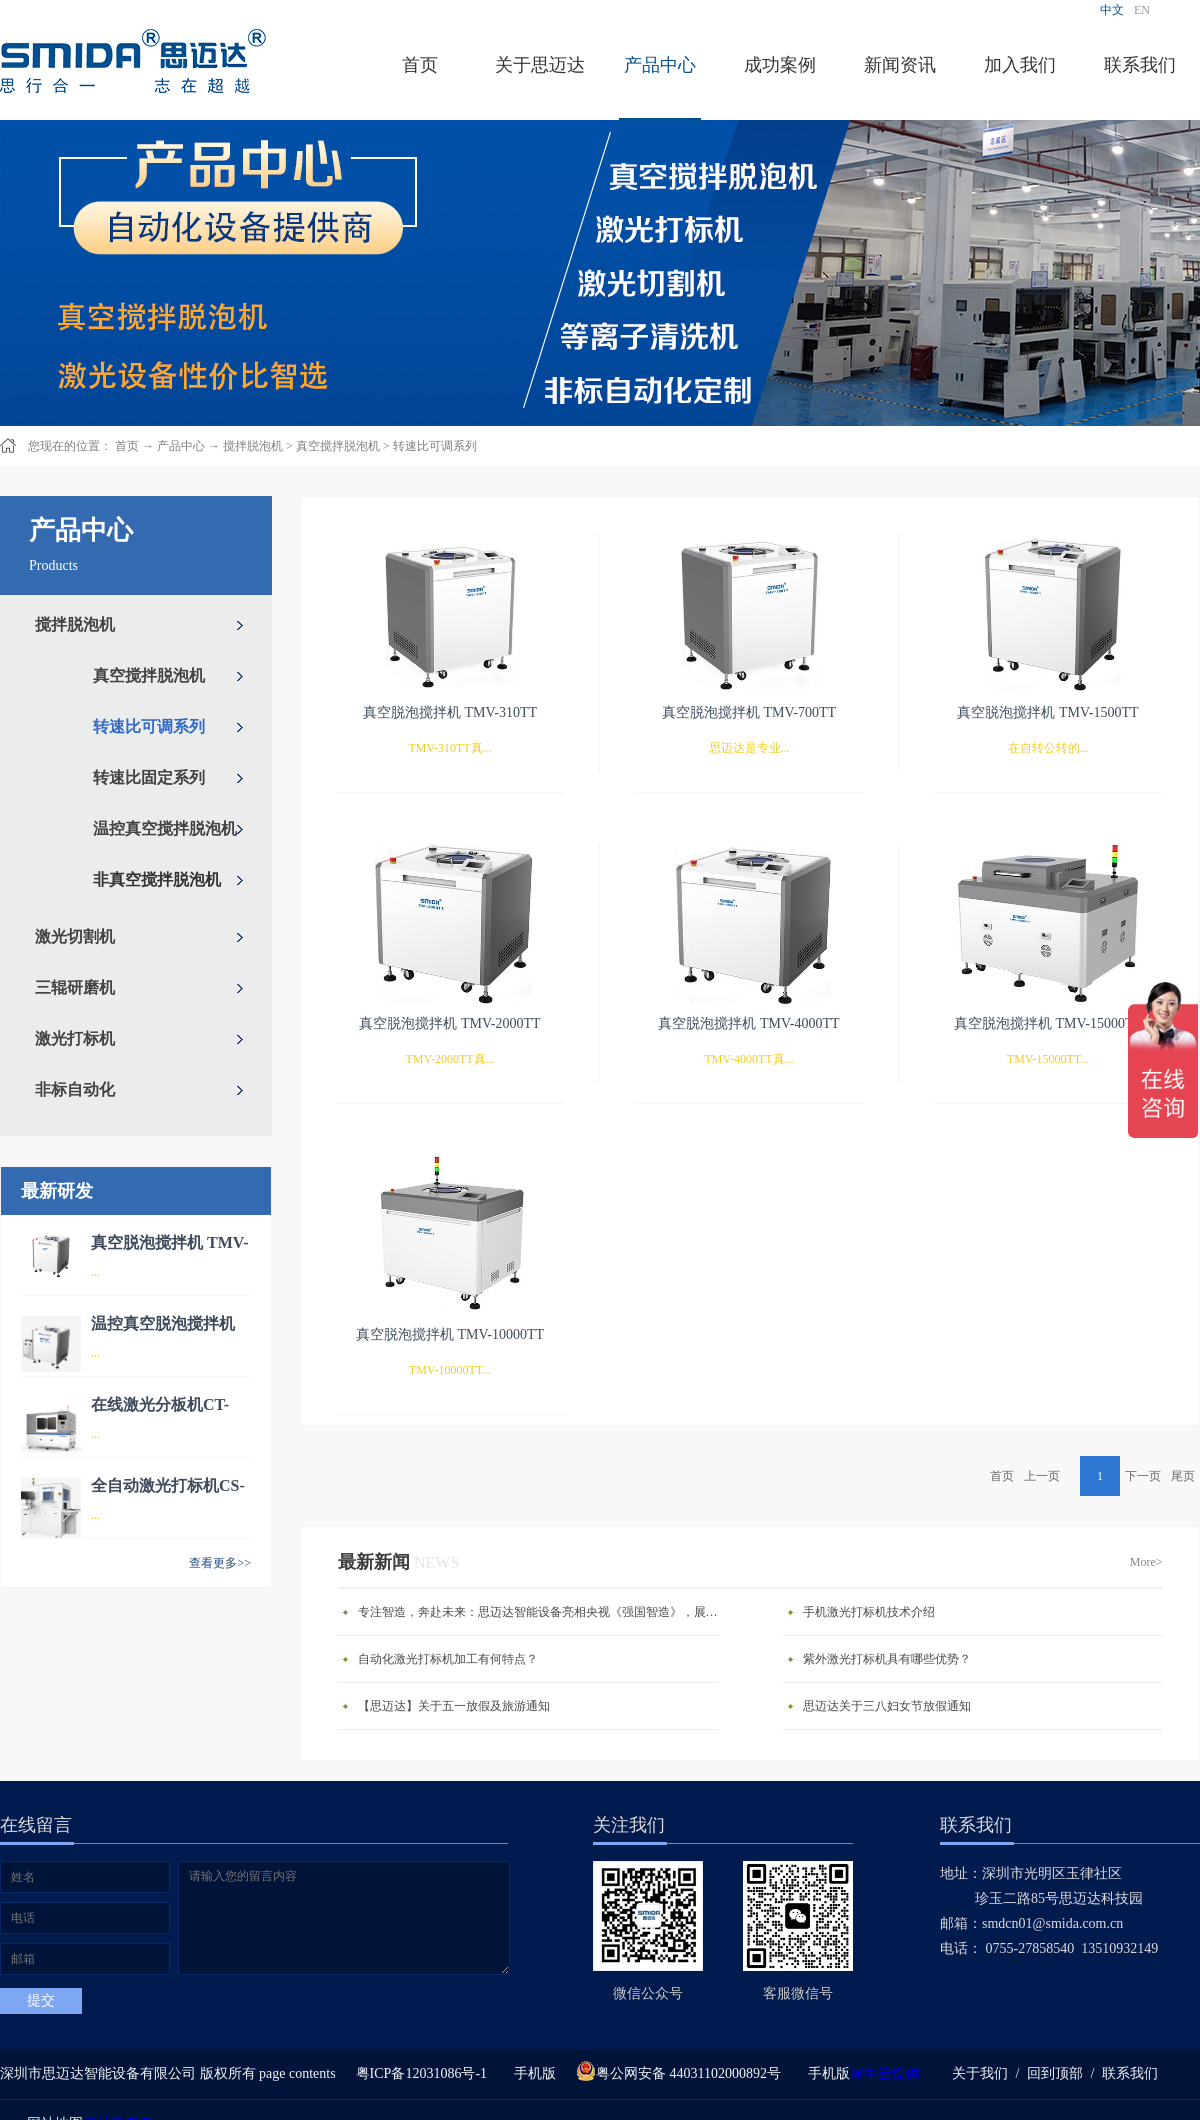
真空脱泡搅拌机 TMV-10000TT (450, 1334)
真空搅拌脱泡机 (338, 446)
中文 (1112, 10)
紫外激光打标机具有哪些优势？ (887, 1659)
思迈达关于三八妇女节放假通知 (887, 1706)
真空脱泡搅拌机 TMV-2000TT (449, 1023)
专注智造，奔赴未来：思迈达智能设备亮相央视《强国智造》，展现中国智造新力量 (543, 1612)
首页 (420, 65)
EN (1142, 10)
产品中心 (181, 446)
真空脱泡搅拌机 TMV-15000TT (1048, 1023)
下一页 (1143, 1476)
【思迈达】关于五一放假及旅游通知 (454, 1706)
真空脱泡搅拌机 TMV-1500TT (1047, 712)
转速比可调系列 (435, 446)
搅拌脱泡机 (253, 446)
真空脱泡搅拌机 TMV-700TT (749, 712)
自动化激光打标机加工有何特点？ (448, 1659)
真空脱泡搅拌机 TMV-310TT (450, 712)
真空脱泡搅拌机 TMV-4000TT (748, 1023)
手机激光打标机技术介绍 (869, 1612)
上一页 (1042, 1476)
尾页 (1183, 1476)
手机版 (531, 2073)
